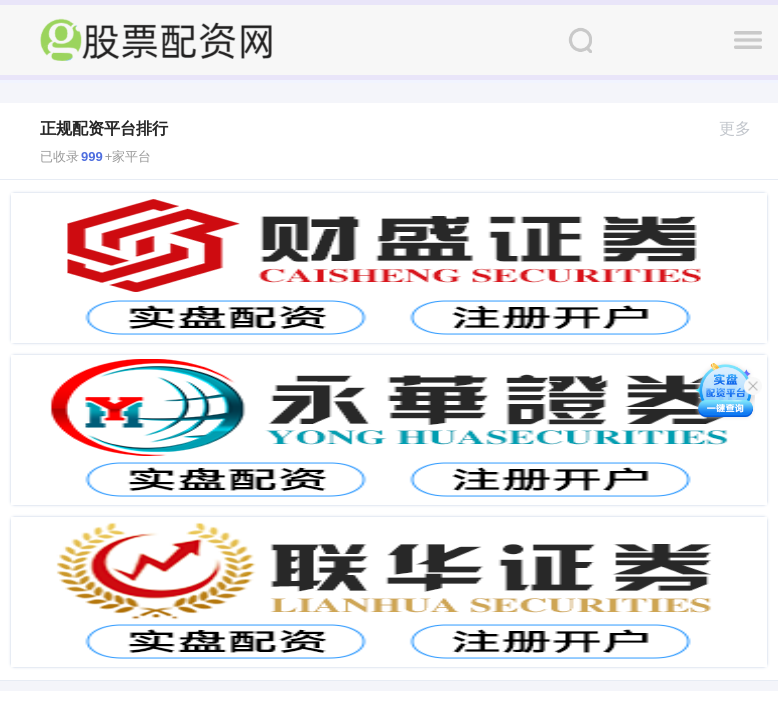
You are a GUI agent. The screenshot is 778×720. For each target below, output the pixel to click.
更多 (743, 128)
